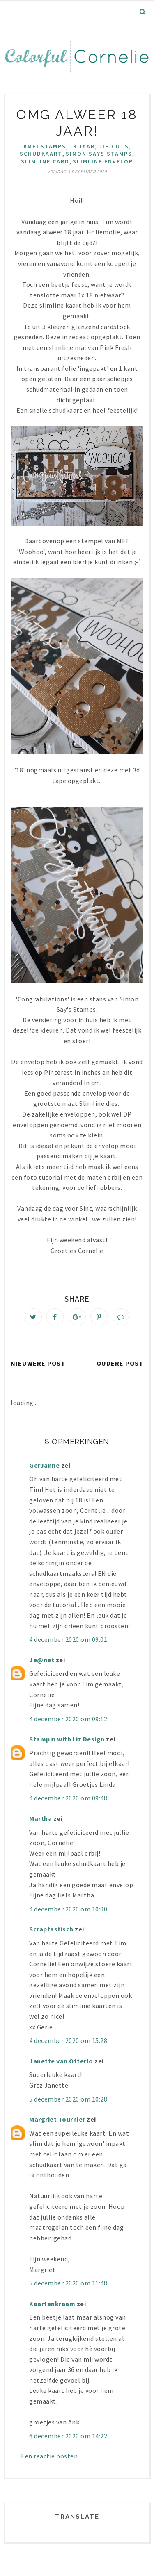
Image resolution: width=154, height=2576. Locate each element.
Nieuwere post (38, 1363)
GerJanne (44, 1465)
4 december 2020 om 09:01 (68, 1639)
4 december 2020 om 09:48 (68, 1798)
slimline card (45, 161)
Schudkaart (41, 153)
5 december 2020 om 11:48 (68, 2283)
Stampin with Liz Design (67, 1739)
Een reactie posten (49, 2456)
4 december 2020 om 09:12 (68, 1719)
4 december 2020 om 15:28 (68, 2040)
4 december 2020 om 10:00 (68, 1909)
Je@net (41, 1660)
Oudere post (120, 1363)
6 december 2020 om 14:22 (68, 2436)
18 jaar (82, 146)
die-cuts (113, 146)
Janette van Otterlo (61, 2061)
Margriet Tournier (57, 2119)
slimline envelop (103, 161)
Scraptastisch (51, 1929)
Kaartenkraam (52, 2303)
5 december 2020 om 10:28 (68, 2099)
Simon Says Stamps (99, 153)
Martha (40, 1818)
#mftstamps (44, 146)
